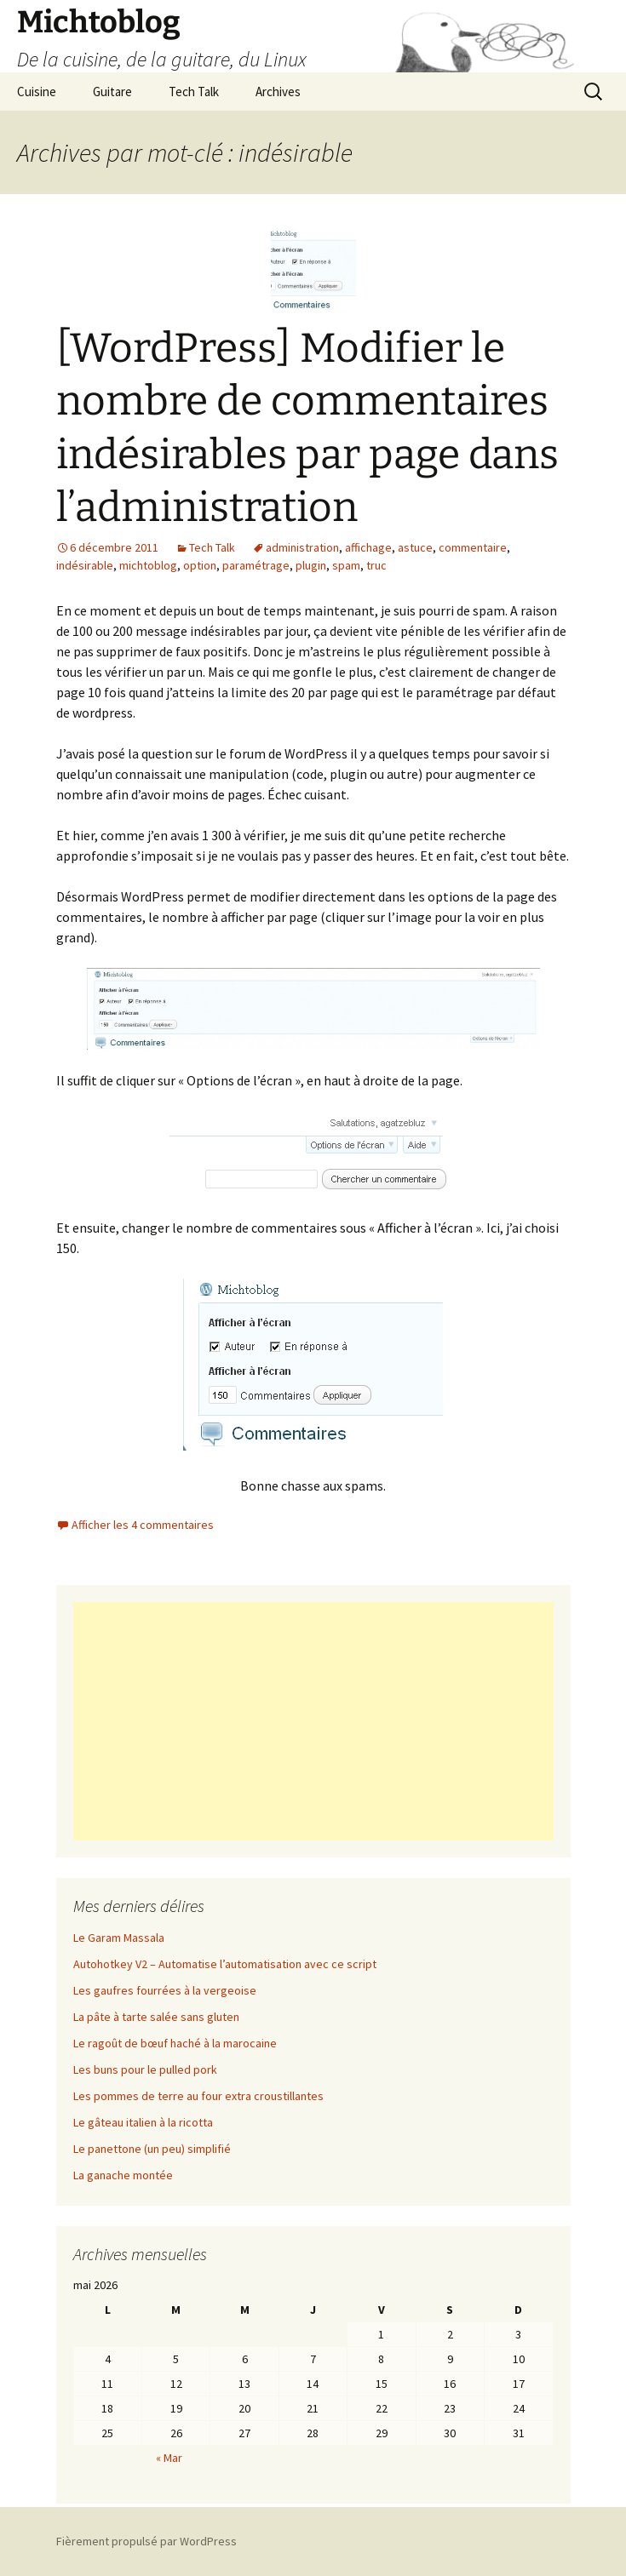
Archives (278, 91)
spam (346, 565)
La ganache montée (123, 2175)
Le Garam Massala (118, 1937)
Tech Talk (194, 91)
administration (302, 547)
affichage (368, 547)
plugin (311, 565)
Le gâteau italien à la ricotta (143, 2122)
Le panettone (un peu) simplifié (152, 2148)
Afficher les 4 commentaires (143, 1524)
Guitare (112, 91)
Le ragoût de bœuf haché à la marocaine (175, 2043)
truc (376, 565)
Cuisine (36, 91)
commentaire (473, 547)
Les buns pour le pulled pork (145, 2069)
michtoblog (148, 565)
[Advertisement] (313, 1721)
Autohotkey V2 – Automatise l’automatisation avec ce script (224, 1964)
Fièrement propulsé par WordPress (146, 2541)
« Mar (169, 2457)
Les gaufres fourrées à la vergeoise (164, 1990)
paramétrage (256, 565)
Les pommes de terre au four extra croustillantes (198, 2096)
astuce (415, 547)
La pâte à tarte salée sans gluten (156, 2016)
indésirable (84, 565)
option (199, 565)
